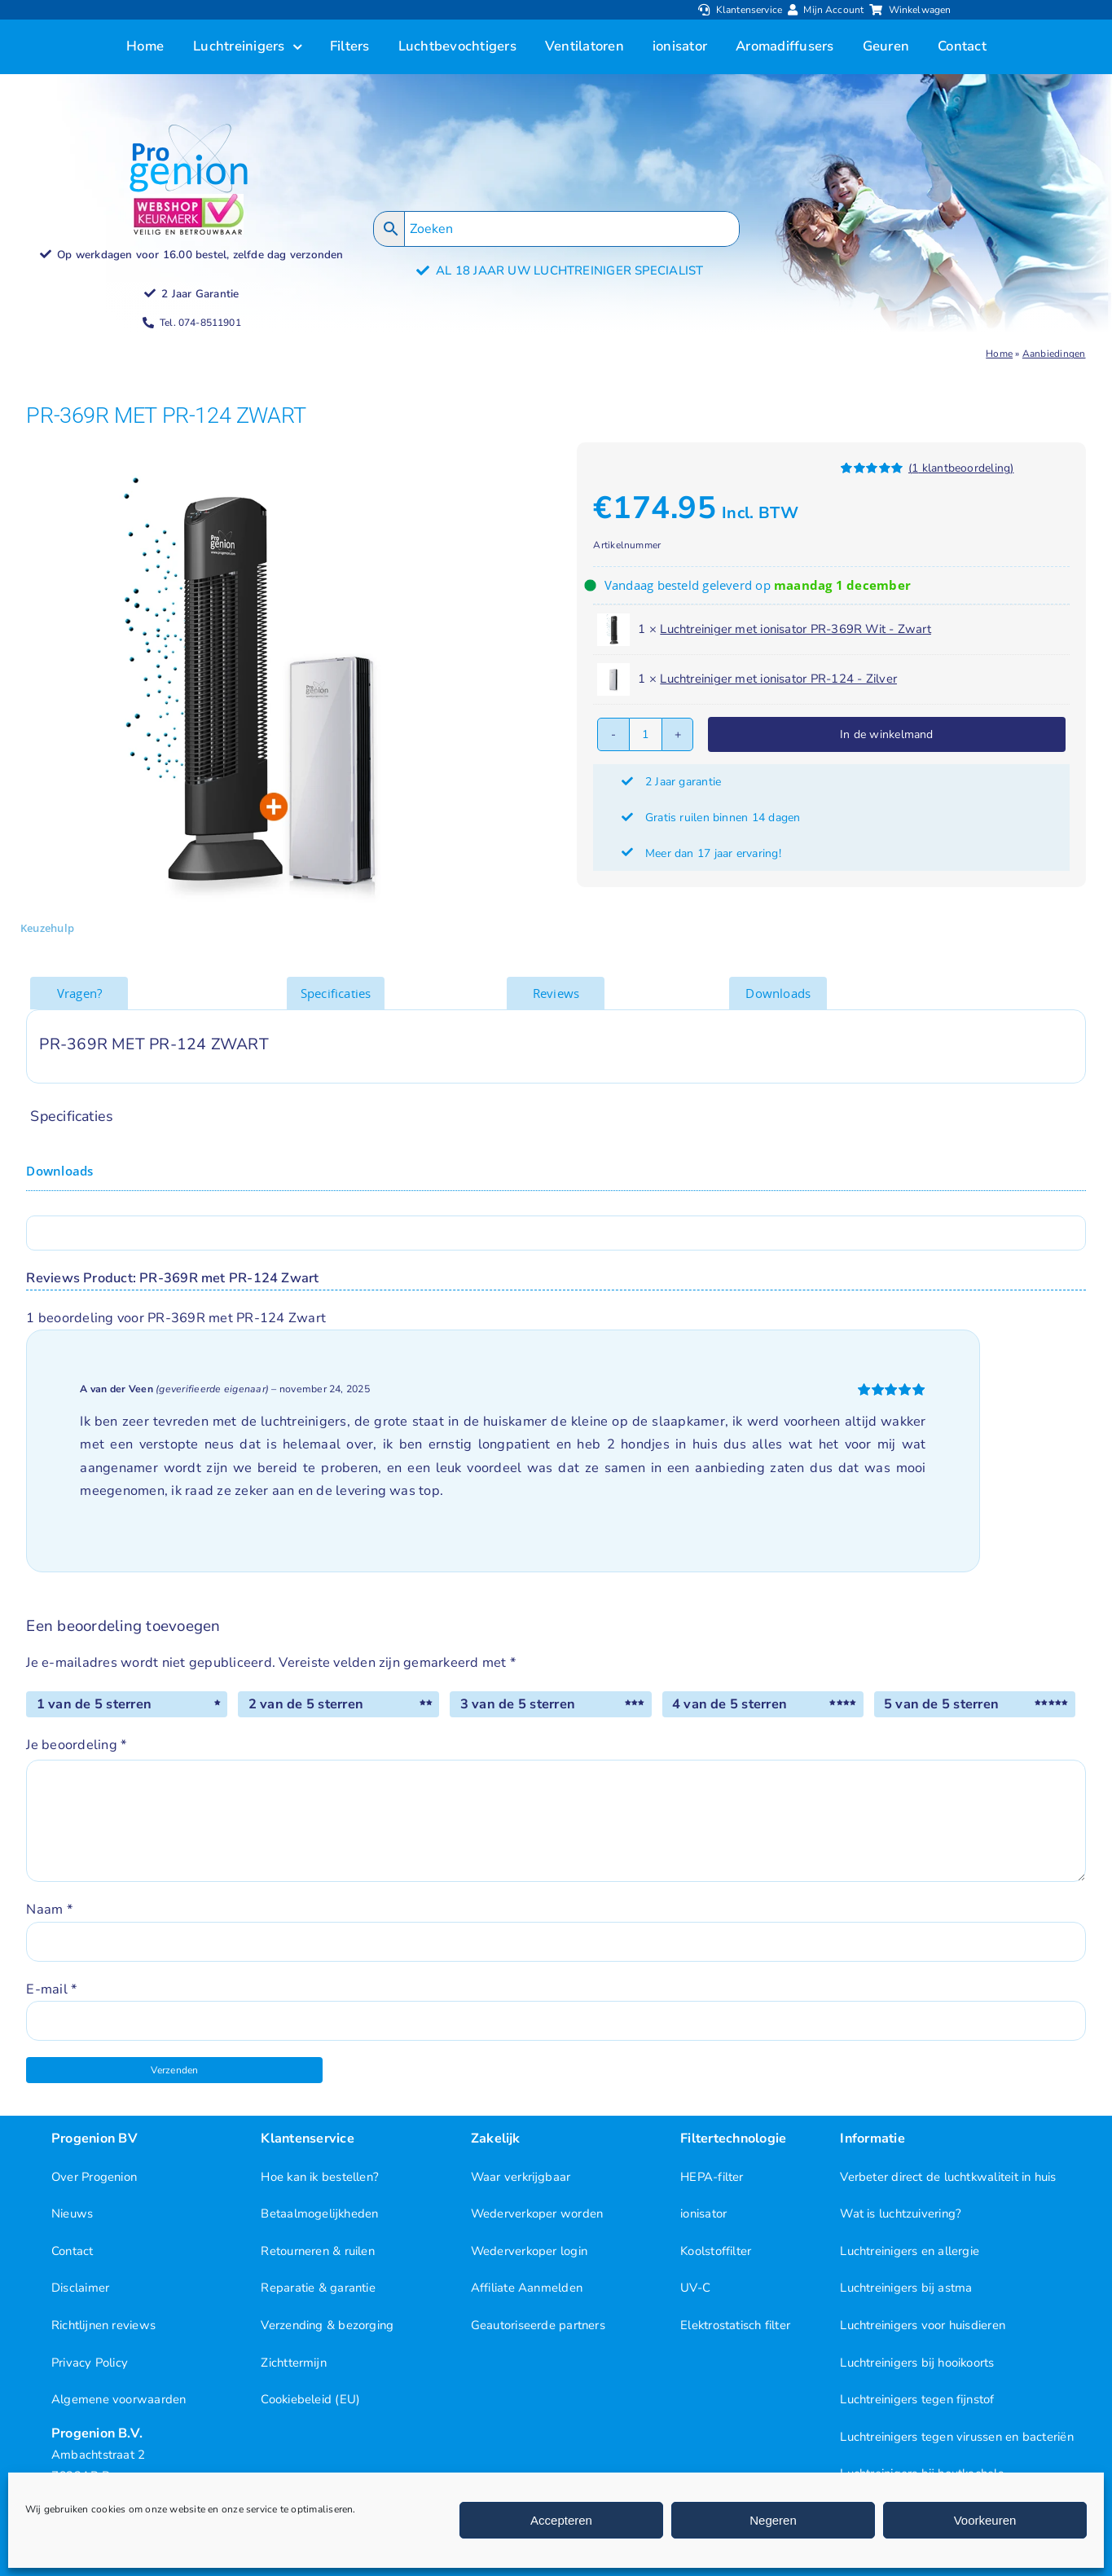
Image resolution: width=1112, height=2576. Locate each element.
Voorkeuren (985, 2520)
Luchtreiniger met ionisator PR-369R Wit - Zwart (795, 629)
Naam (49, 1909)
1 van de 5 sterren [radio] (94, 1704)
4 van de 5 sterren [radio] (729, 1704)
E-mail (51, 1989)
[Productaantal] (645, 734)
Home (999, 353)
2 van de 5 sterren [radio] (305, 1704)
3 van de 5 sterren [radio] (517, 1704)
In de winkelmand (887, 734)
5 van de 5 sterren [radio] (941, 1704)
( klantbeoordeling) (961, 468)
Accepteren (561, 2520)
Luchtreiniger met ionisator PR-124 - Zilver (778, 678)
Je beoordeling (76, 1744)
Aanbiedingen (1054, 353)
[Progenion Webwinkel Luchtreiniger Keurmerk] (189, 199)
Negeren (773, 2520)
